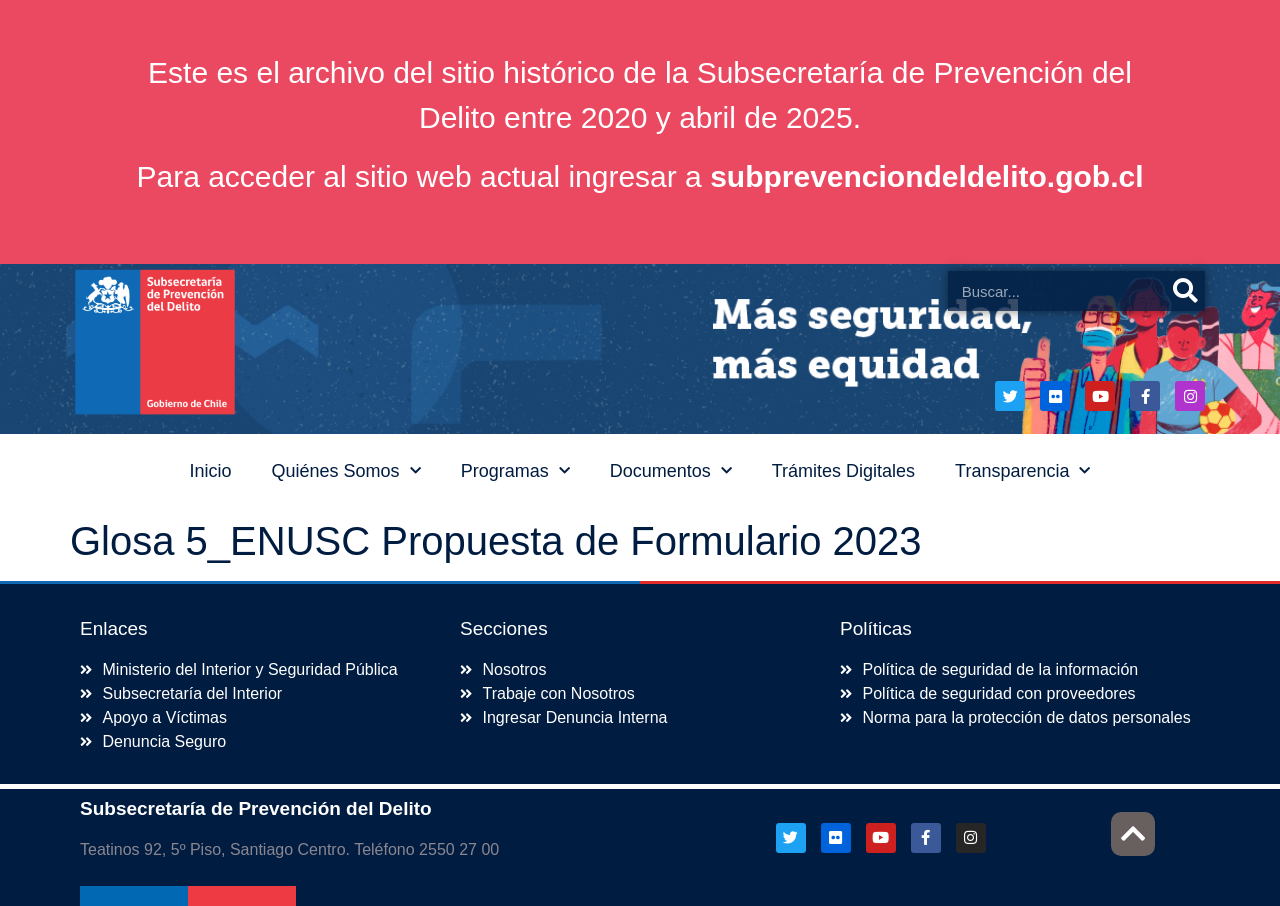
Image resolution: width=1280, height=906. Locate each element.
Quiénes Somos (346, 471)
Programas (515, 471)
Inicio (211, 471)
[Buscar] (1185, 291)
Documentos (671, 471)
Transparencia (1022, 471)
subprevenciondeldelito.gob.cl (926, 176)
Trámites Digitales (843, 471)
